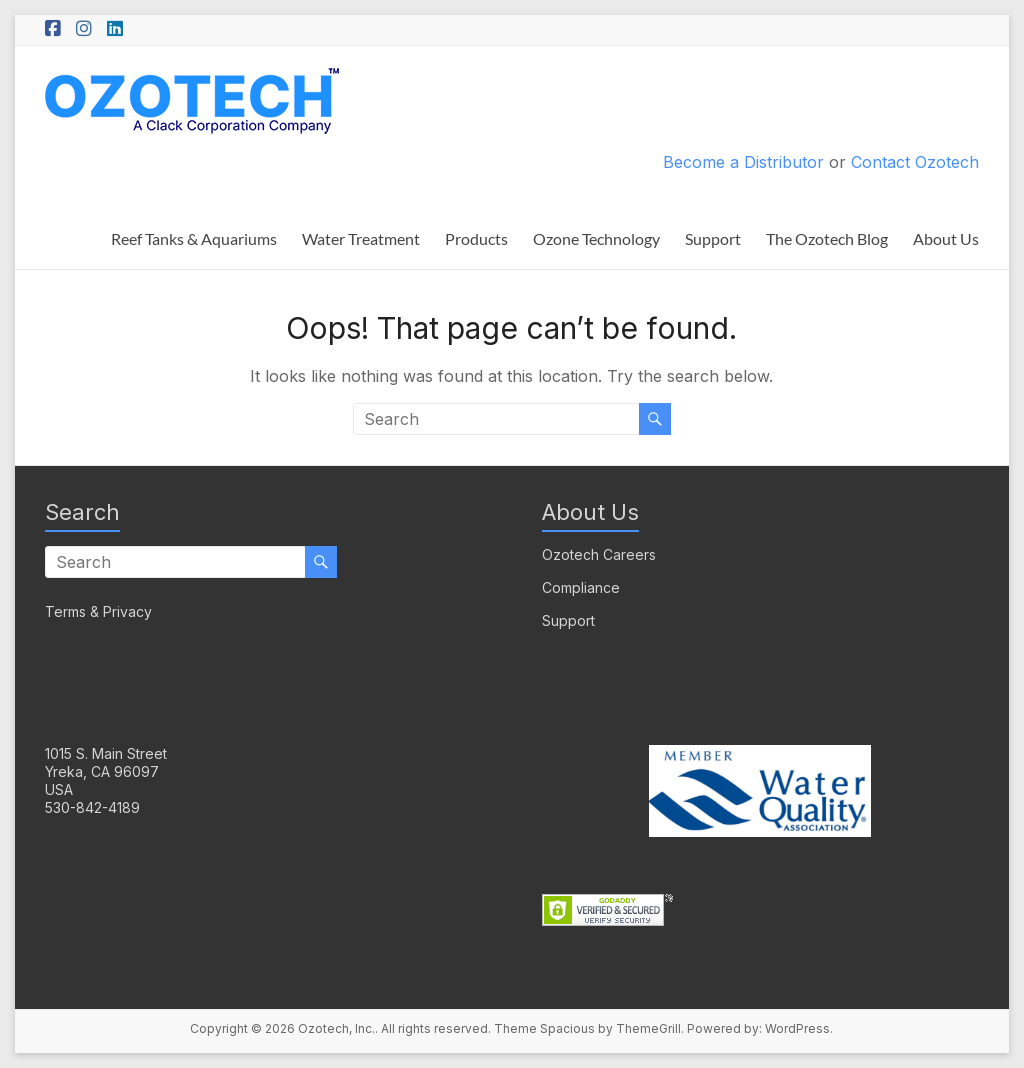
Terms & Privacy (98, 611)
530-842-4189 (92, 807)
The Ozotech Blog (827, 238)
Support (713, 238)
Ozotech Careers (599, 554)
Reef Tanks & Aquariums (194, 238)
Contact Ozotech (915, 162)
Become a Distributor (743, 162)
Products (476, 238)
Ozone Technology (596, 238)
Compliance (581, 587)
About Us (946, 238)
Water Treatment (361, 238)
